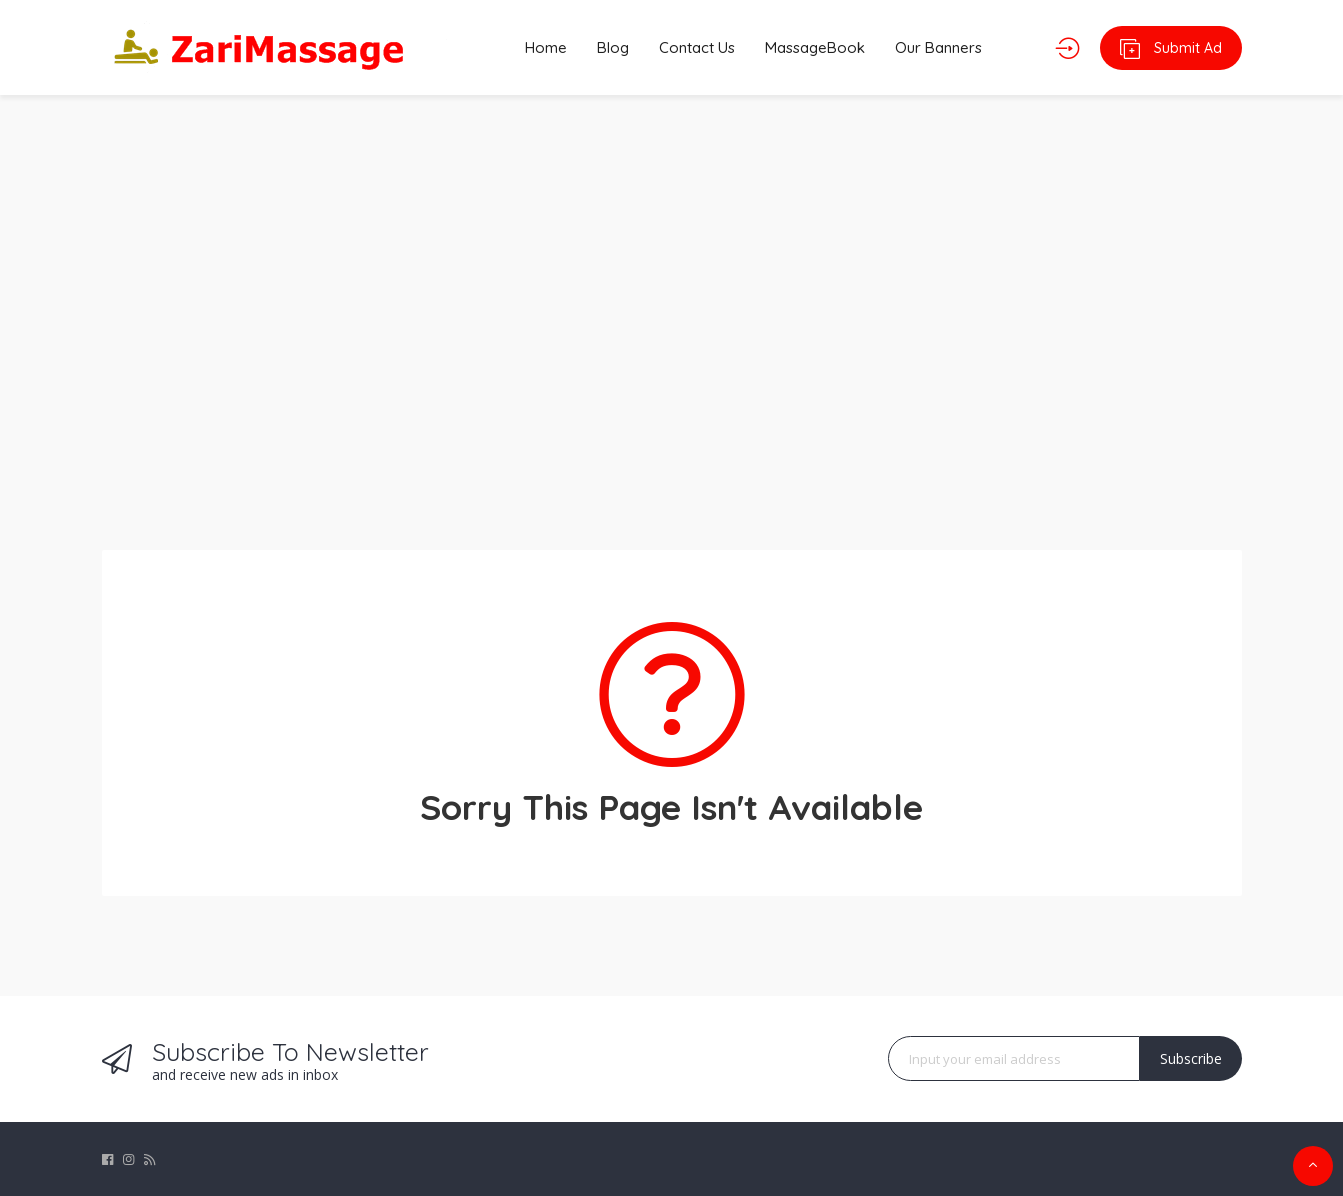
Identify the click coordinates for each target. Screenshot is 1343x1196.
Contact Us (697, 47)
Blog (613, 47)
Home (546, 47)
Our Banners (938, 47)
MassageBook (815, 47)
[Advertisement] (672, 310)
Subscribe (1191, 1058)
